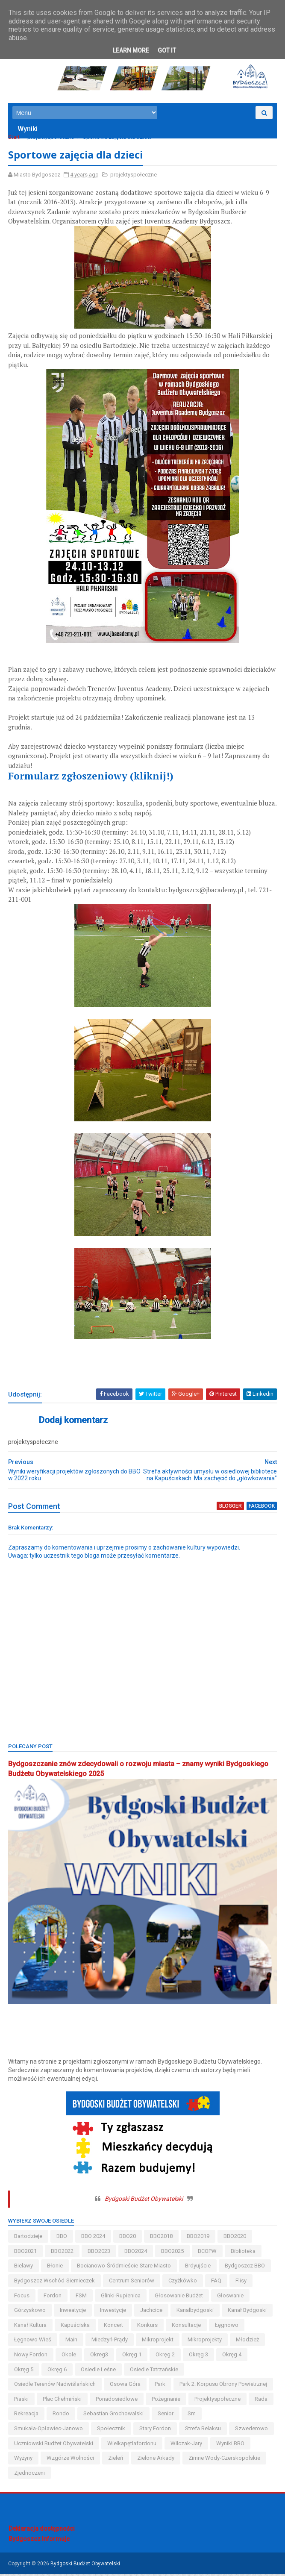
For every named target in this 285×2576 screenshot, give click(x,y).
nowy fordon (31, 2356)
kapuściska (75, 2327)
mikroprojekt (158, 2341)
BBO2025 (173, 2253)
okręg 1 (132, 2356)
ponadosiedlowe (117, 2401)
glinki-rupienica (121, 2297)
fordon (53, 2297)
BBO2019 (198, 2238)
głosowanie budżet (179, 2297)
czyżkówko (183, 2282)
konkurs (148, 2327)
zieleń (116, 2460)
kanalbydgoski (195, 2312)
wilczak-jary (187, 2445)
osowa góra (125, 2386)
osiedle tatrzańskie (154, 2371)
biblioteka (243, 2253)
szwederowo (251, 2430)
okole (69, 2356)
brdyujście (198, 2267)
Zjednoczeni (30, 2475)
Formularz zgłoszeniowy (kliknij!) (92, 778)
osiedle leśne (98, 2371)
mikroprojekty (205, 2341)
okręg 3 (199, 2356)
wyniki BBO (231, 2445)
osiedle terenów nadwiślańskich (55, 2386)
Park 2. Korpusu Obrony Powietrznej (223, 2386)
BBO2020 (235, 2238)
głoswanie (230, 2297)
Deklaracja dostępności (42, 2530)
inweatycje (73, 2312)
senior (166, 2415)
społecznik (111, 2430)
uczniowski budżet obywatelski (54, 2445)
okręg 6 (57, 2371)
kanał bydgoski (247, 2312)
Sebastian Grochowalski (114, 2415)
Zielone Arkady (156, 2460)
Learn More (131, 50)
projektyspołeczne (51, 139)
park (160, 2386)
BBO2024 (136, 2253)
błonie (55, 2267)
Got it (167, 50)
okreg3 (100, 2356)
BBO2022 (62, 2253)
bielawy (24, 2267)
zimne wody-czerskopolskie (225, 2460)
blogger (230, 1509)
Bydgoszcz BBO (245, 2267)
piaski (22, 2401)
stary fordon (155, 2430)
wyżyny (24, 2460)
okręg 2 (165, 2356)
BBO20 (128, 2238)
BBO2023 (99, 2253)
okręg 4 (232, 2356)
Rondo (61, 2415)
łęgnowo (227, 2327)
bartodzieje (29, 2238)
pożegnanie (166, 2401)
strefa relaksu (203, 2430)
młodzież (247, 2341)
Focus (22, 2297)
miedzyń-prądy (110, 2341)
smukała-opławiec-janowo (49, 2430)
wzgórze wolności (70, 2460)
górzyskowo (30, 2312)
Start (14, 139)
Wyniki (28, 131)
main (72, 2341)
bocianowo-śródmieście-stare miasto (124, 2267)
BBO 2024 (94, 2238)
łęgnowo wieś (33, 2341)
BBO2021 (26, 2253)
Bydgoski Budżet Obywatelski (144, 2200)
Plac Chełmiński (62, 2401)
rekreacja (27, 2415)
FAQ (217, 2282)
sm (192, 2415)
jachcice (152, 2312)
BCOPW (207, 2253)
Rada (261, 2401)
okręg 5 (24, 2371)
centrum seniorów (132, 2282)
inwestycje (113, 2312)
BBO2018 (161, 2238)
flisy (241, 2282)
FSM (81, 2297)
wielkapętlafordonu (132, 2445)
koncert (113, 2327)
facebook (261, 1509)
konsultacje (186, 2327)
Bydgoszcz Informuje (39, 2541)
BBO (62, 2238)
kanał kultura (31, 2327)
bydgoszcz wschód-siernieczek (55, 2282)
